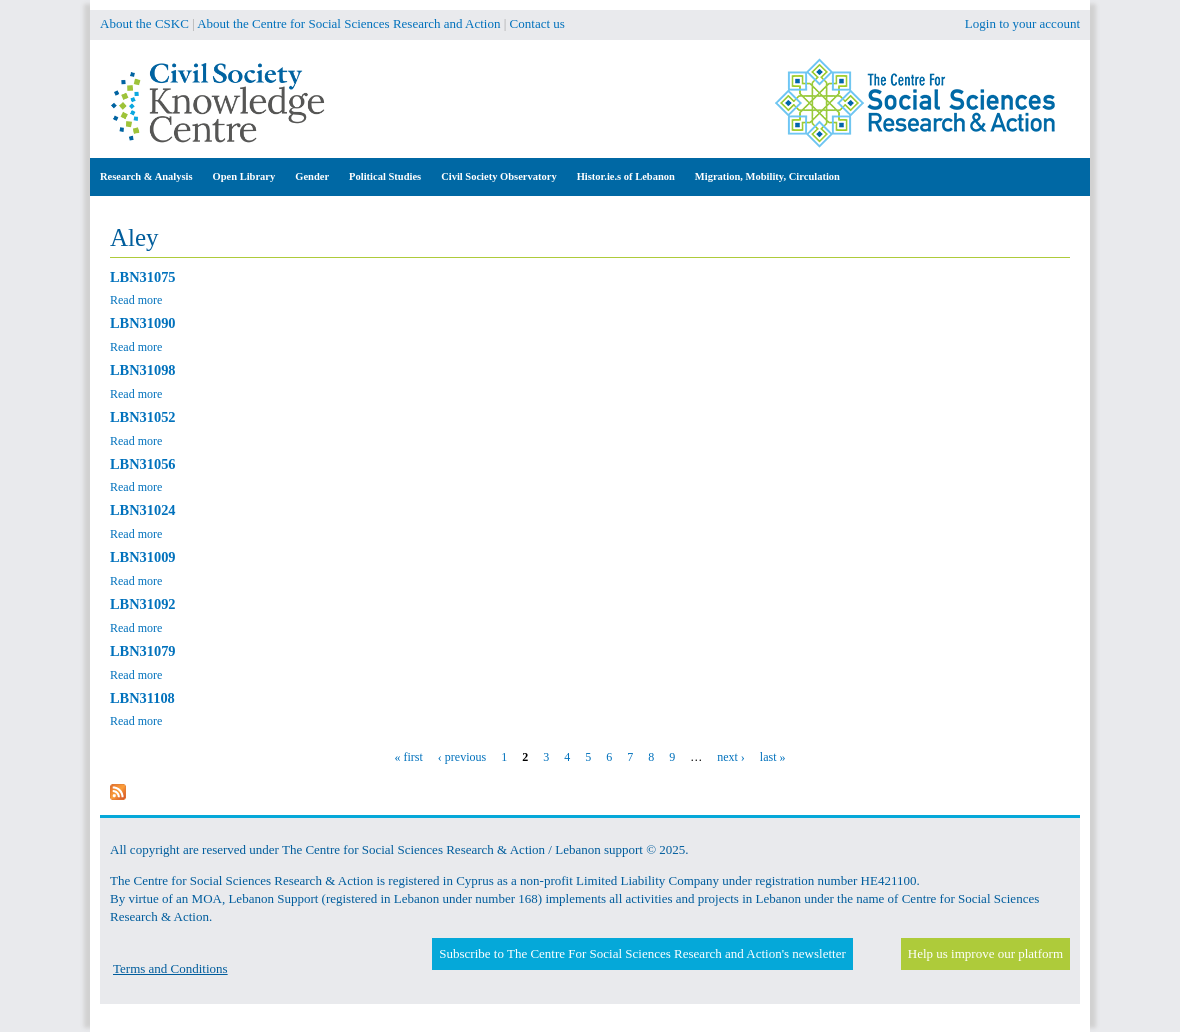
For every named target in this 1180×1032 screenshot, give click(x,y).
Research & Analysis (146, 176)
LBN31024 (143, 510)
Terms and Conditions (170, 968)
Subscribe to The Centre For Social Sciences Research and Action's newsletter (642, 953)
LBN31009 (143, 557)
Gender (312, 176)
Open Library (244, 176)
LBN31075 (143, 277)
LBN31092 (143, 604)
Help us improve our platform (985, 953)
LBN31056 (143, 464)
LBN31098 (143, 370)
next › (731, 757)
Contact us (537, 23)
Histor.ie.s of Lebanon (626, 176)
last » (773, 757)
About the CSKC (144, 23)
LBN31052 (143, 417)
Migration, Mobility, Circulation (767, 176)
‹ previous (462, 757)
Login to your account (1022, 23)
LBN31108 (142, 698)
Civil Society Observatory (498, 176)
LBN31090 (143, 323)
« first (409, 757)
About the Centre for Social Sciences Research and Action (348, 23)
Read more (136, 300)
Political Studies (385, 176)
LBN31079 (143, 651)
